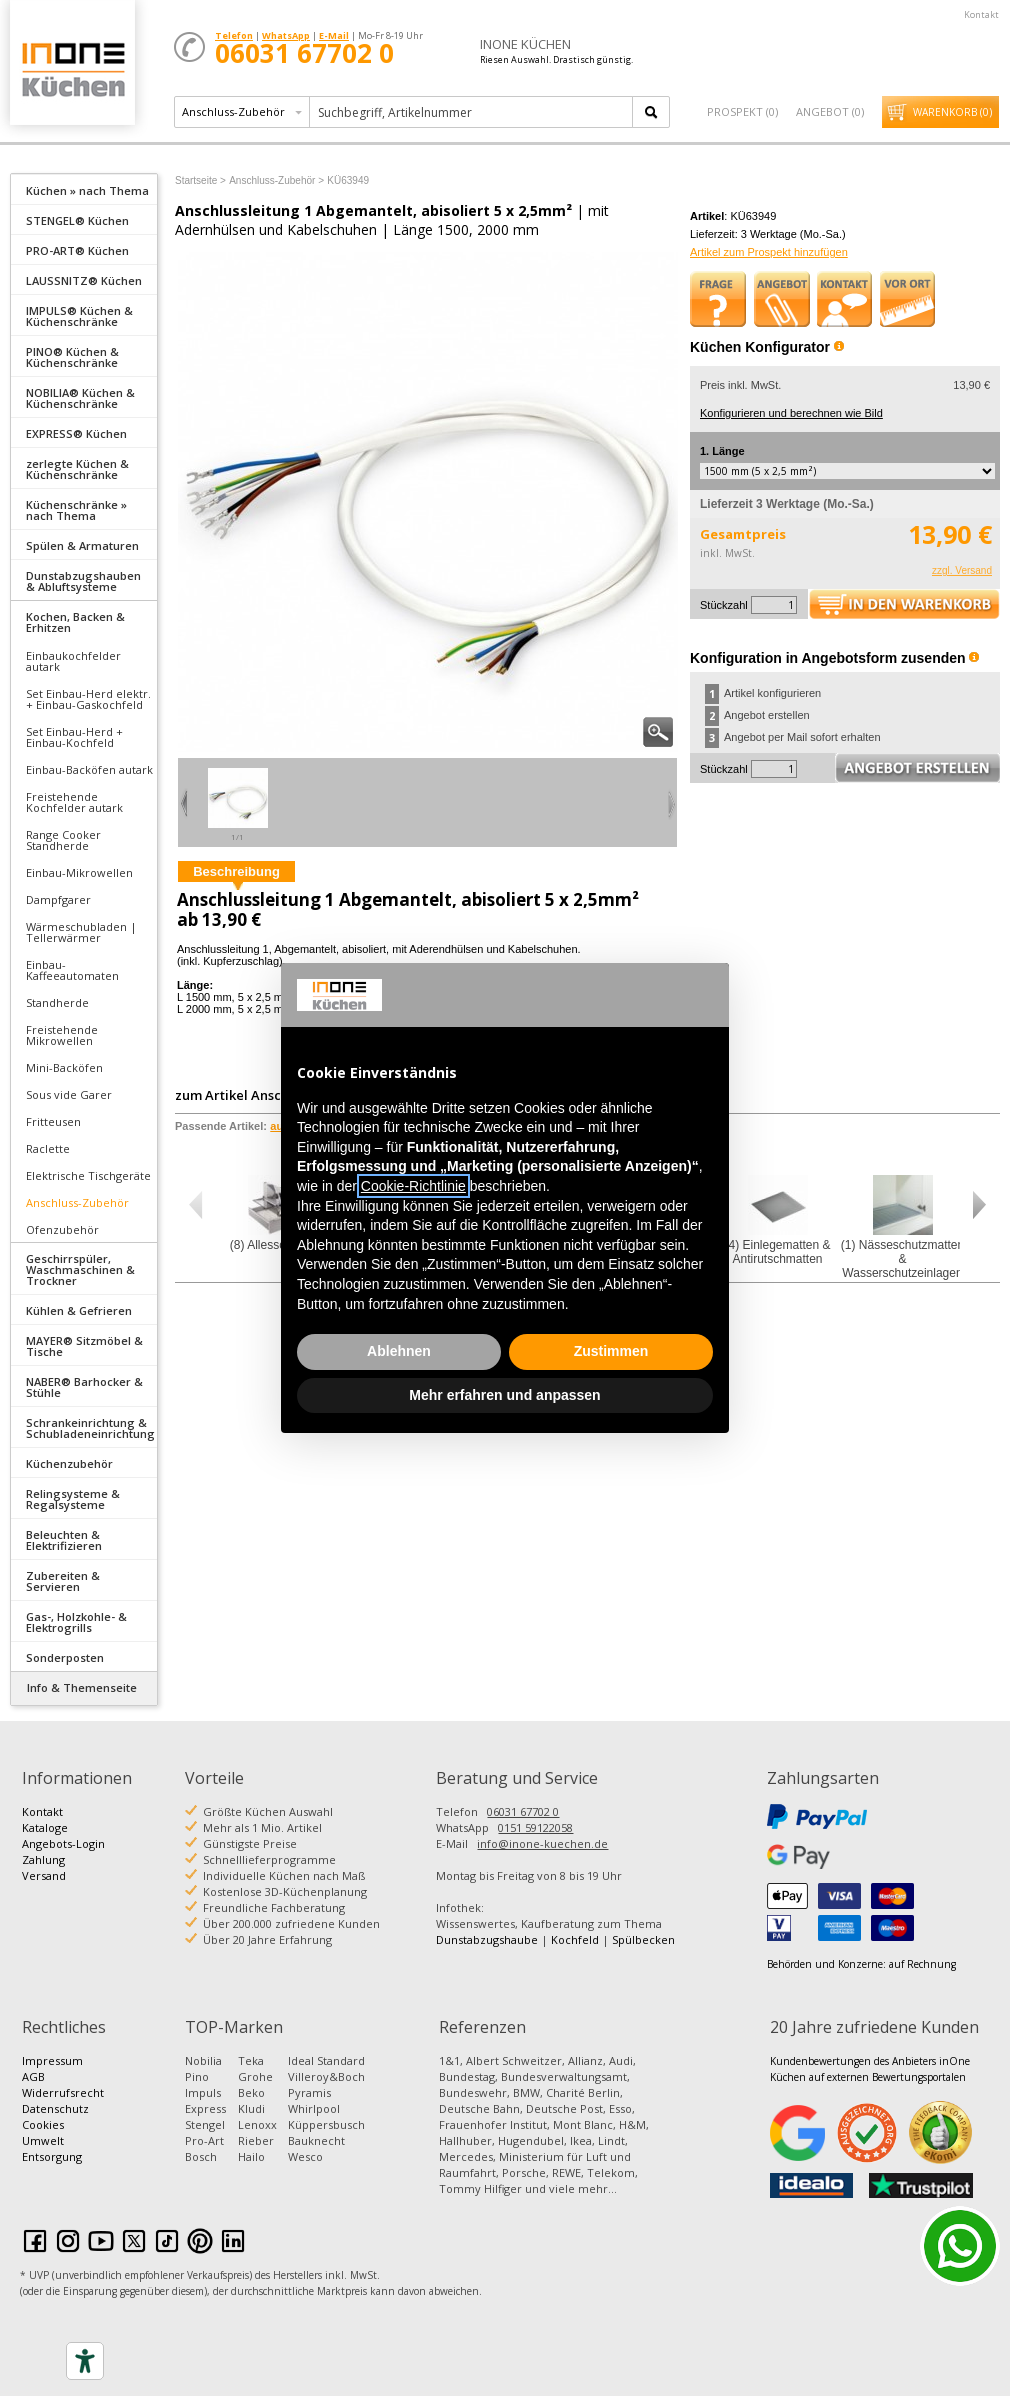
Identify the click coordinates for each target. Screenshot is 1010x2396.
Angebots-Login (63, 1843)
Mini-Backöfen (64, 1067)
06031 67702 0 (523, 1811)
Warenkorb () (952, 112)
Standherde (57, 1002)
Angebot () (830, 111)
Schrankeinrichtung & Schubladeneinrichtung (90, 1428)
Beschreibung (236, 871)
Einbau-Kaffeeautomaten (72, 970)
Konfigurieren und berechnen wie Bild (791, 413)
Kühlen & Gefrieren (79, 1310)
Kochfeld (575, 1939)
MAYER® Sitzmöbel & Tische (84, 1346)
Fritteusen (53, 1121)
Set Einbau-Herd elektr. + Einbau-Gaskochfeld (88, 699)
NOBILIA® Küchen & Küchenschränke (80, 398)
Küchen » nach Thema (87, 190)
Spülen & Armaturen (82, 545)
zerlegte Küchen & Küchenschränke (77, 469)
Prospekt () (742, 111)
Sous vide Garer (69, 1094)
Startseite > (200, 180)
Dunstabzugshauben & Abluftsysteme (83, 581)
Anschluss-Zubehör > (276, 180)
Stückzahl (724, 605)
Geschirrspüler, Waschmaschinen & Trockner (80, 1269)
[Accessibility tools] (85, 2361)
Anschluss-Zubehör (77, 1202)
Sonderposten (65, 1657)
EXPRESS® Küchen (76, 433)
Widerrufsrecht (63, 2092)
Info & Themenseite (82, 1687)
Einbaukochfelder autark (73, 661)
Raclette (48, 1148)
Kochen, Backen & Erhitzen (75, 622)
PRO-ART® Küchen (77, 250)
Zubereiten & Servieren (63, 1581)
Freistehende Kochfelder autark (74, 802)
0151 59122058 (535, 1827)
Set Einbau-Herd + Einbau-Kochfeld (74, 737)
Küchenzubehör (69, 1463)
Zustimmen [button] (611, 1351)
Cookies (43, 2124)
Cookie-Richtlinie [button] (413, 1186)
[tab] (84, 189)
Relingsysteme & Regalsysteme (73, 1499)
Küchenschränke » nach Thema (76, 510)
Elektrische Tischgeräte (88, 1175)
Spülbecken (643, 1939)
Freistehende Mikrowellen (62, 1035)
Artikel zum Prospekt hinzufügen (769, 252)
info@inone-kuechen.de (542, 1843)
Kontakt (981, 14)
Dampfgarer (58, 899)
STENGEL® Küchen (77, 220)
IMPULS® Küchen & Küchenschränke (79, 316)
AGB (33, 2076)
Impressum (52, 2060)
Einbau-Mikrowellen (79, 872)
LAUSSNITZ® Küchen (84, 280)
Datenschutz (55, 2108)
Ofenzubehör (62, 1229)
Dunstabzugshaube (487, 1939)
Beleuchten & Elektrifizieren (64, 1540)
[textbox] (472, 112)
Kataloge (45, 1827)
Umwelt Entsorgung (52, 2148)
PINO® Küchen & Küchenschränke (72, 357)
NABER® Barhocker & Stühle (84, 1387)
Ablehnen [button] (399, 1351)
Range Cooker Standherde (63, 840)
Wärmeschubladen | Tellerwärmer (81, 932)
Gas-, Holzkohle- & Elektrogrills (76, 1622)
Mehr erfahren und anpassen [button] (504, 1395)
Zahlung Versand (44, 1867)
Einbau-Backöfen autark (89, 769)
